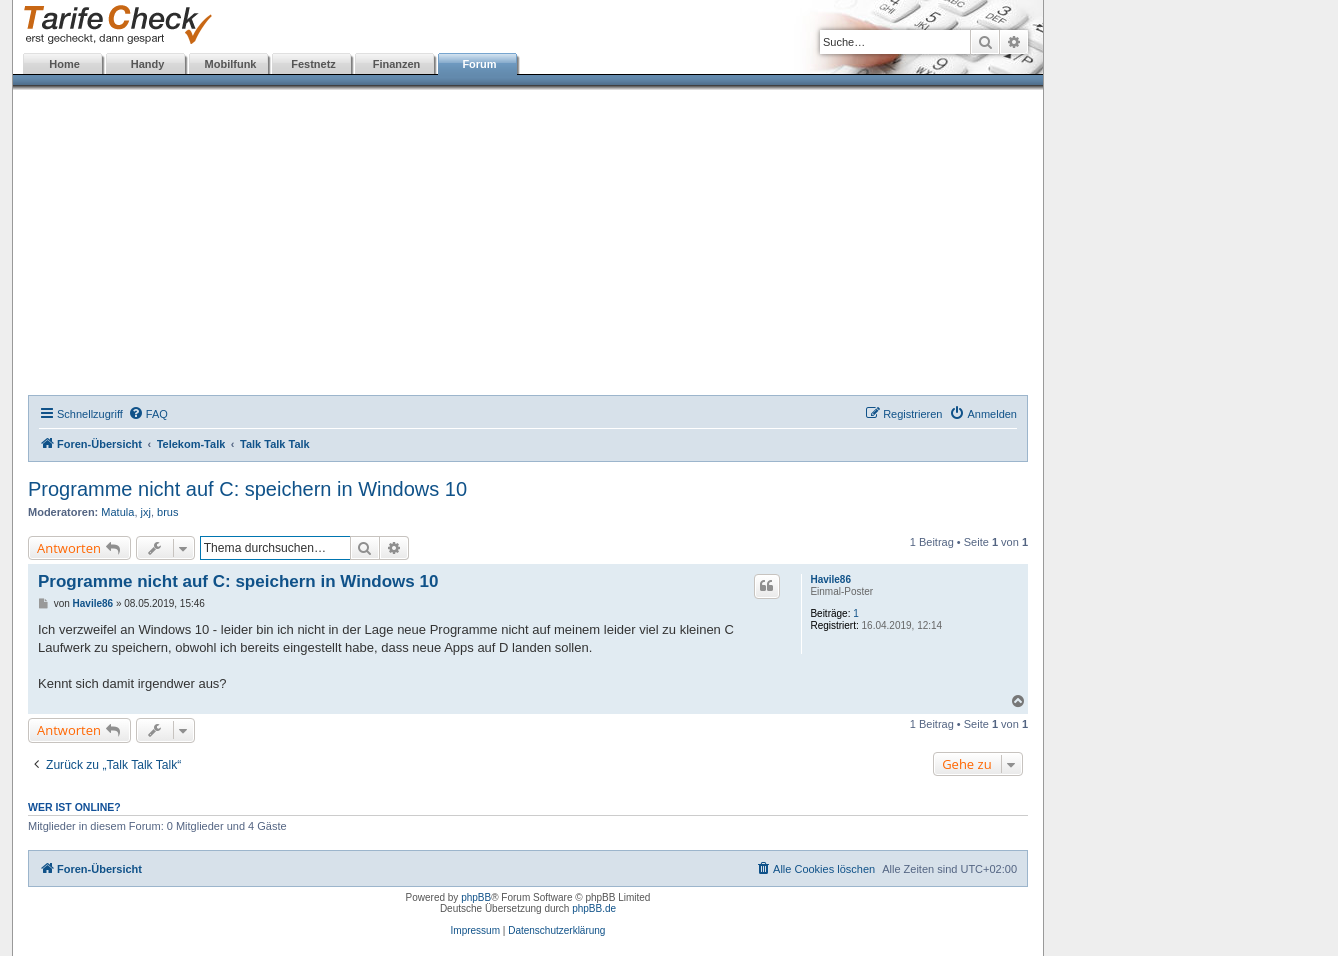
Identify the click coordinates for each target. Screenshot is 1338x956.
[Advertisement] (528, 245)
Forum (479, 64)
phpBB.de (594, 908)
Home (64, 64)
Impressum (475, 930)
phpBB (476, 897)
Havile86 (830, 579)
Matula (117, 512)
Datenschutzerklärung (556, 930)
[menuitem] (148, 414)
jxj (146, 512)
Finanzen (397, 64)
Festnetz (313, 64)
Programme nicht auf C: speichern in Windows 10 (247, 489)
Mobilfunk (231, 64)
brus (167, 512)
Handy (148, 64)
